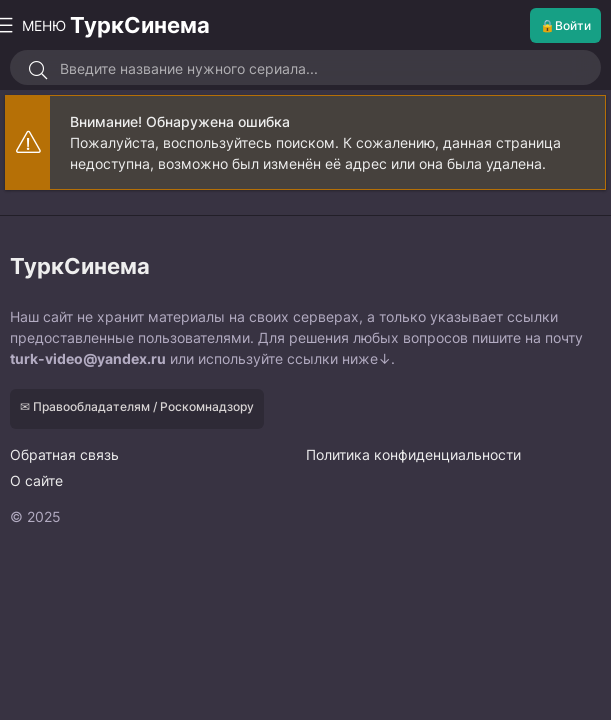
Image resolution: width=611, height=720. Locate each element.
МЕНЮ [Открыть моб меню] (36, 25)
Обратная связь (64, 454)
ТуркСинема (140, 25)
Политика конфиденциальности (413, 454)
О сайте (36, 480)
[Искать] (37, 70)
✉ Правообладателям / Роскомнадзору (137, 406)
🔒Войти (565, 25)
